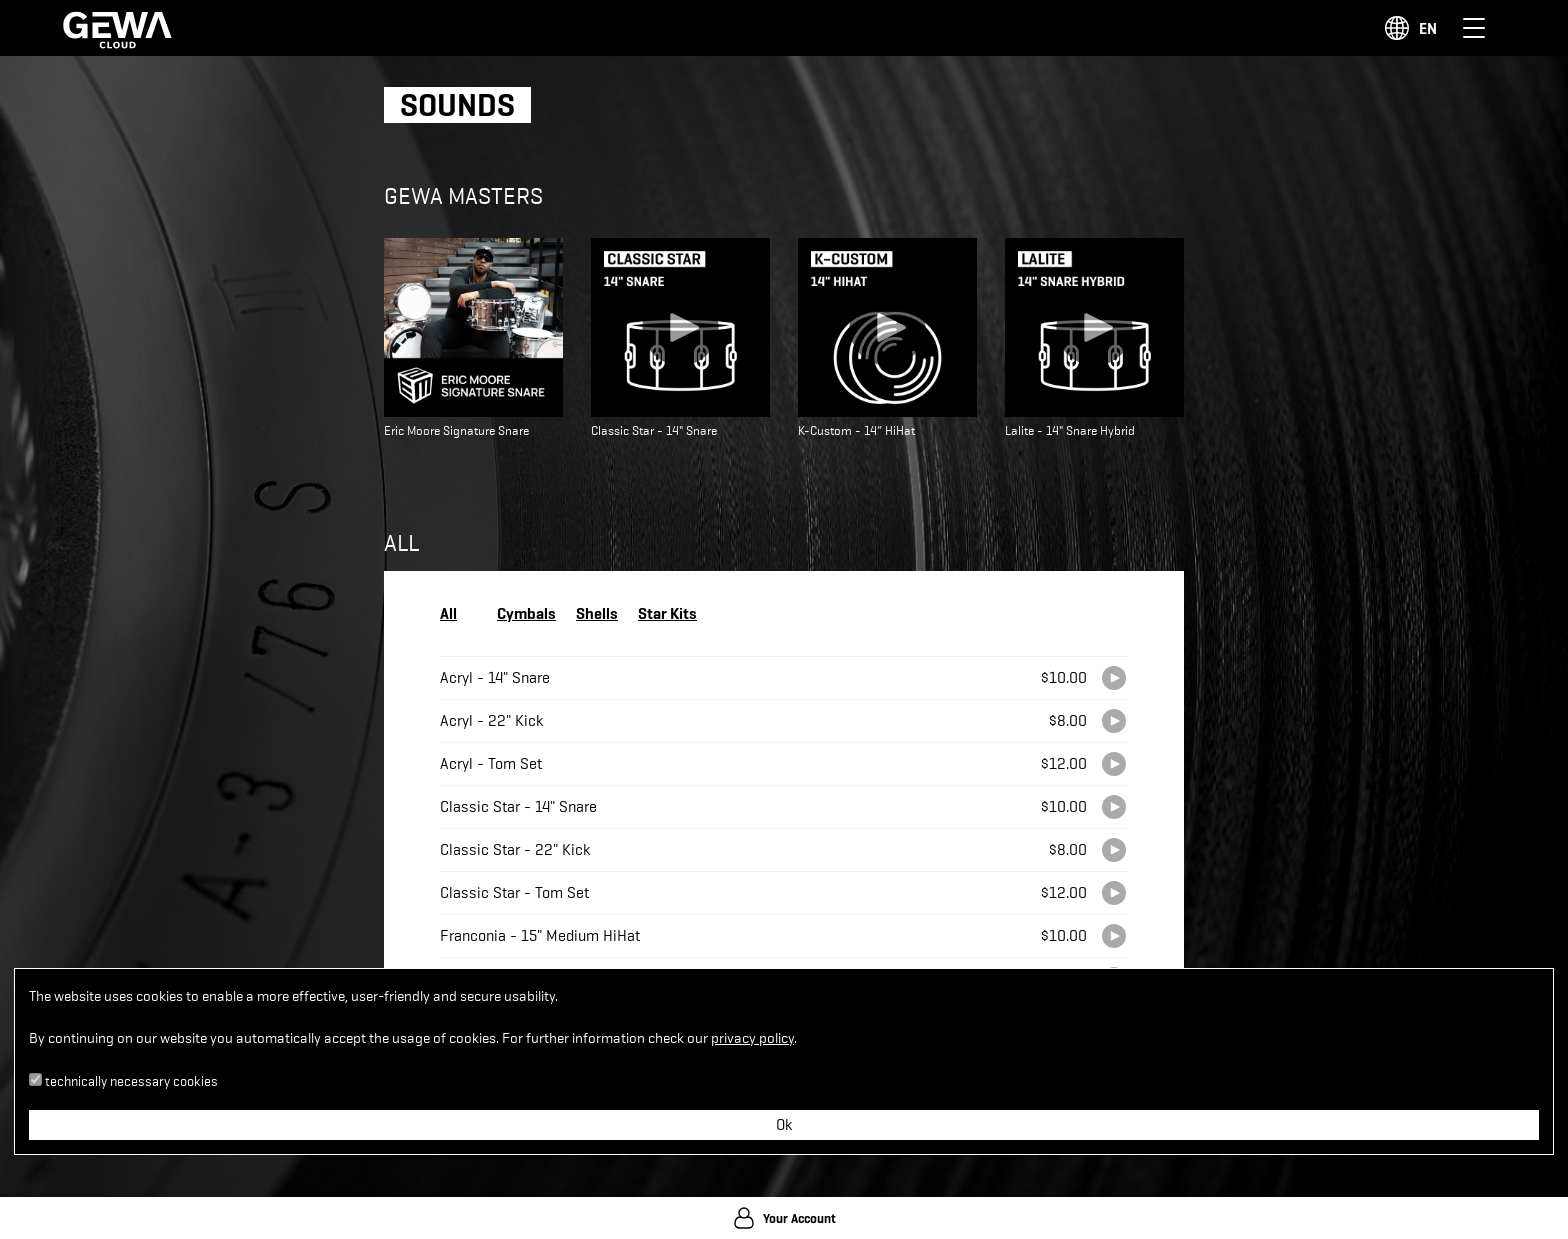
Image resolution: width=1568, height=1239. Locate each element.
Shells (597, 613)
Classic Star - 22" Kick (515, 850)
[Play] (1114, 678)
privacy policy (752, 1038)
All (448, 613)
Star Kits (667, 613)
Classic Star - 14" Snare (518, 807)
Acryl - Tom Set (491, 764)
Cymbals (526, 613)
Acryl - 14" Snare (495, 678)
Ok (784, 1125)
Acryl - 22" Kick (491, 721)
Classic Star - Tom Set (514, 893)
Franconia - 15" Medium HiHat (540, 936)
